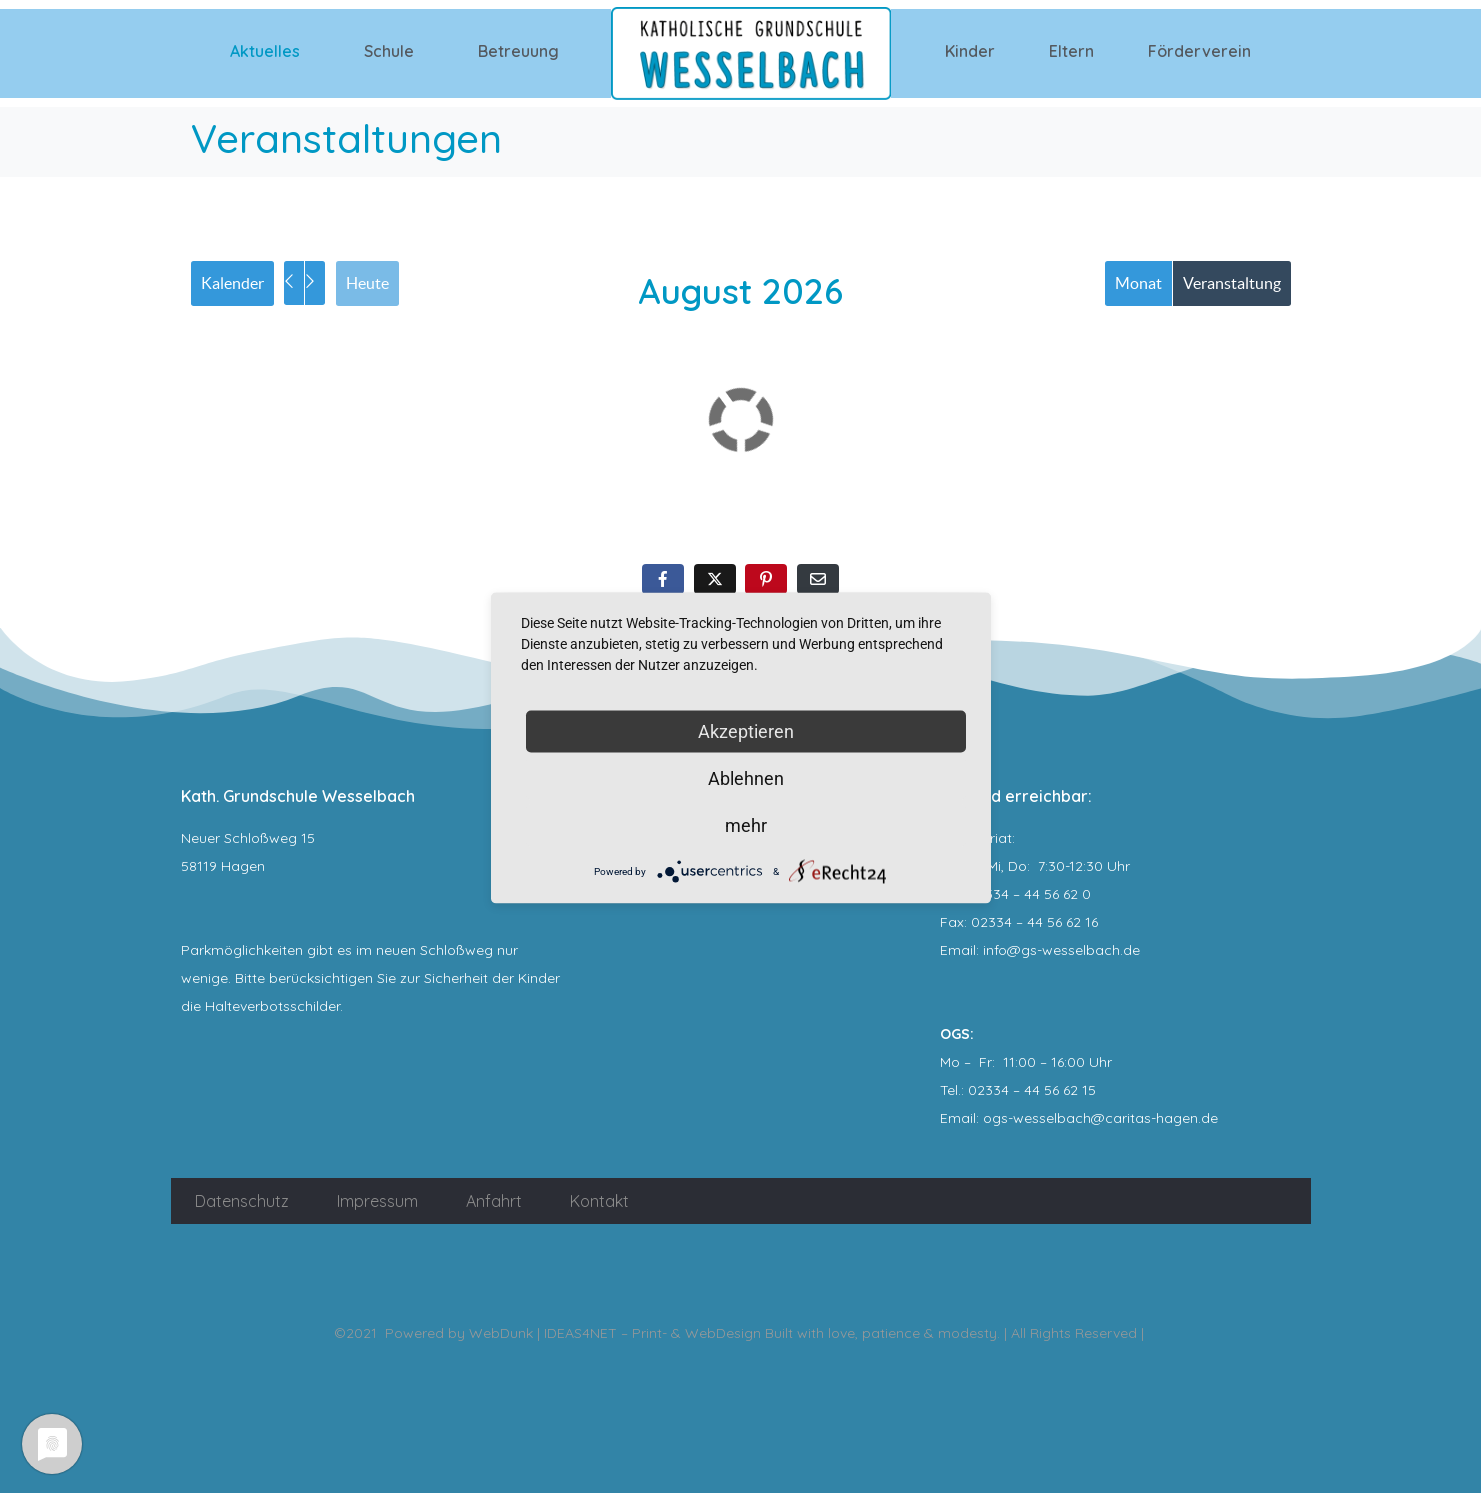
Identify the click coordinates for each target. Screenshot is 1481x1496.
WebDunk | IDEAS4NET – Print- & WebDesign (615, 1336)
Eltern (1071, 51)
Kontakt (599, 1204)
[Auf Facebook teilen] (663, 582)
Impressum (377, 1204)
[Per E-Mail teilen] (818, 582)
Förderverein (1199, 51)
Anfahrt (494, 1204)
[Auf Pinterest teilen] (766, 582)
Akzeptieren (746, 731)
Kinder (970, 51)
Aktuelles (265, 51)
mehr (746, 825)
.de (1208, 1121)
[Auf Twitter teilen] (715, 582)
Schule (389, 51)
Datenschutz (242, 1204)
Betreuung (518, 51)
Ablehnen (746, 778)
